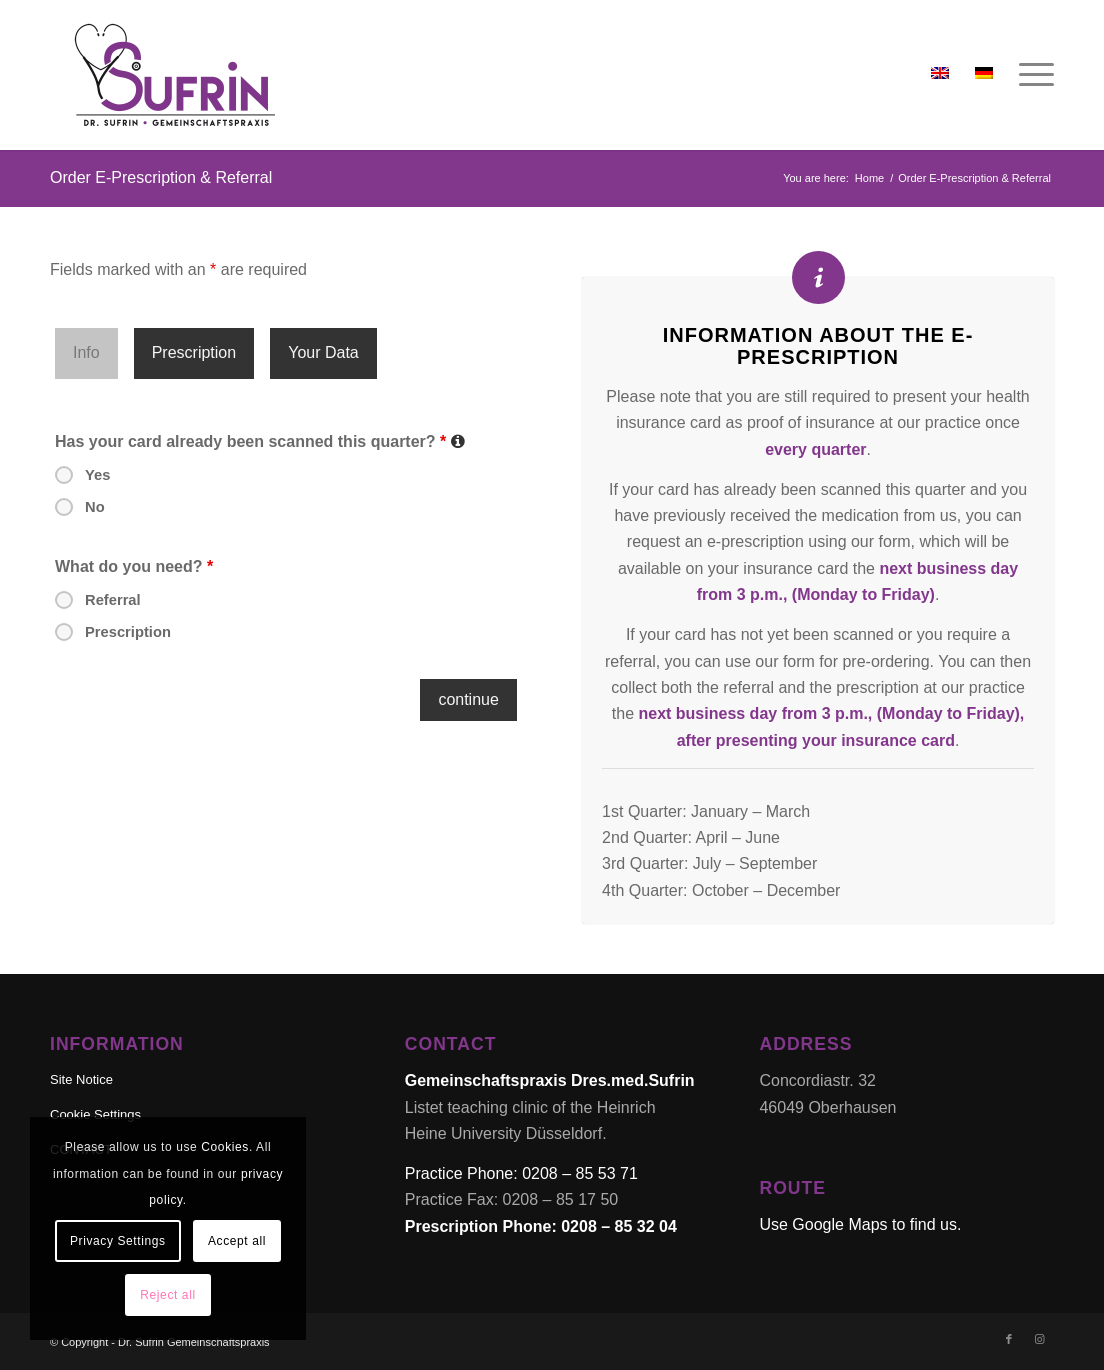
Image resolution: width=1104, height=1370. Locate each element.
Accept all (237, 1241)
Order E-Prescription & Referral (161, 177)
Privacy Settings (118, 1241)
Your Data (323, 352)
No (95, 507)
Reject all (167, 1295)
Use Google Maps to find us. (860, 1224)
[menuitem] (1030, 75)
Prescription (194, 352)
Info (86, 352)
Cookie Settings (95, 1114)
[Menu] (1030, 75)
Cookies (225, 1147)
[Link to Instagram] (1039, 1339)
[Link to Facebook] (1009, 1339)
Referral (113, 600)
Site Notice (81, 1079)
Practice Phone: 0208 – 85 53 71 (521, 1173)
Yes (97, 475)
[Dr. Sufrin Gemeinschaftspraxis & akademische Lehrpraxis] (175, 75)
